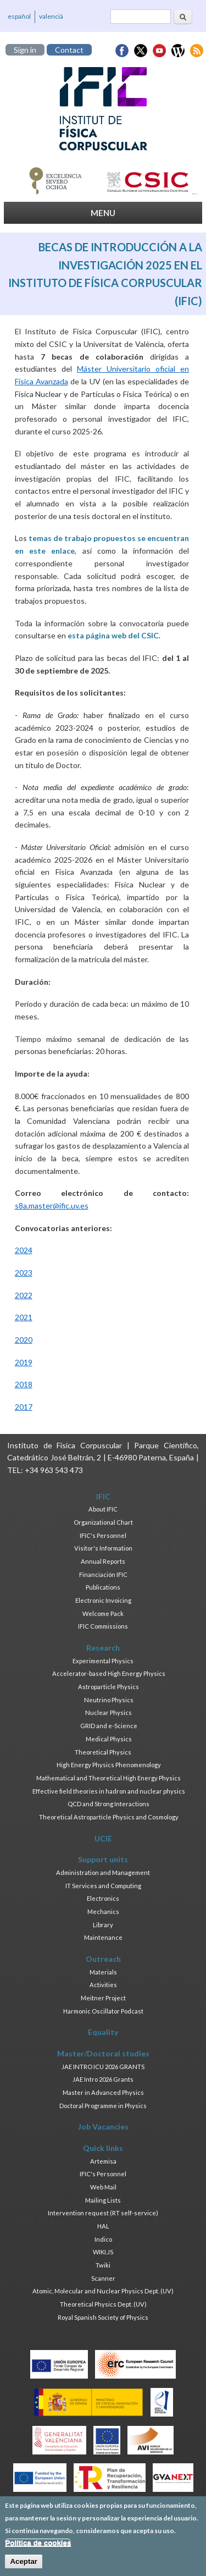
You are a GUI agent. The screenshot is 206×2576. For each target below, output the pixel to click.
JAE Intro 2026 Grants (103, 2079)
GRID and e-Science (108, 1725)
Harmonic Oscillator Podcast (103, 2011)
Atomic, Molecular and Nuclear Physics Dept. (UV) (103, 2290)
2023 (23, 1272)
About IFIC (103, 1509)
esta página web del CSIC (113, 635)
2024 (23, 1250)
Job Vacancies (103, 2126)
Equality (103, 2032)
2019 (23, 1362)
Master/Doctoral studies (103, 2053)
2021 (23, 1317)
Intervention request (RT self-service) (103, 2212)
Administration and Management (103, 1872)
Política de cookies (38, 2549)
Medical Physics (109, 1738)
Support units (103, 1859)
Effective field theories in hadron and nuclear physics (108, 1791)
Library (103, 1924)
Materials (103, 1972)
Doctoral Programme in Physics (103, 2105)
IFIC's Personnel (103, 1535)
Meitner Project (103, 1997)
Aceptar (23, 2567)
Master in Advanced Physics (103, 2092)
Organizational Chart (103, 1522)
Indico (103, 2239)
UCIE (103, 1838)
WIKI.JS (103, 2251)
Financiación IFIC (103, 1574)
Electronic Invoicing (103, 1600)
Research (103, 1647)
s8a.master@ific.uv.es (51, 1205)
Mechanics (103, 1911)
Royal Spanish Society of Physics (103, 2317)
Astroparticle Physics (108, 1686)
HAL (103, 2226)
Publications (103, 1587)
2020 (23, 1339)
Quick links (103, 2148)
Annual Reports (103, 1561)
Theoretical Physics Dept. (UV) (103, 2304)
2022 (23, 1295)
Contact (69, 49)
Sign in (25, 49)
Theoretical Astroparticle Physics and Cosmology (109, 1817)
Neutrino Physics (108, 1699)
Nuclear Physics (108, 1712)
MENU (103, 213)
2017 (23, 1406)
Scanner (103, 2278)
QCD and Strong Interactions (108, 1803)
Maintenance (103, 1937)
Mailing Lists (103, 2200)
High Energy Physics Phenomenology (109, 1764)
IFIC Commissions (103, 1626)
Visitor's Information (103, 1548)
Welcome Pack (103, 1613)
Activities (103, 1984)
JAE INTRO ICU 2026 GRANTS (103, 2066)
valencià (51, 16)
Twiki (103, 2265)
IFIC (103, 1496)
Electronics (103, 1898)
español (19, 16)
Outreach (103, 1958)
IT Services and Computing (103, 1885)
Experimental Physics (103, 1660)
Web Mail (103, 2187)
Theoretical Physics (103, 1752)
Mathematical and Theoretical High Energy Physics (108, 1777)
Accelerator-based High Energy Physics (108, 1673)
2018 (23, 1384)
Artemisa (103, 2161)
